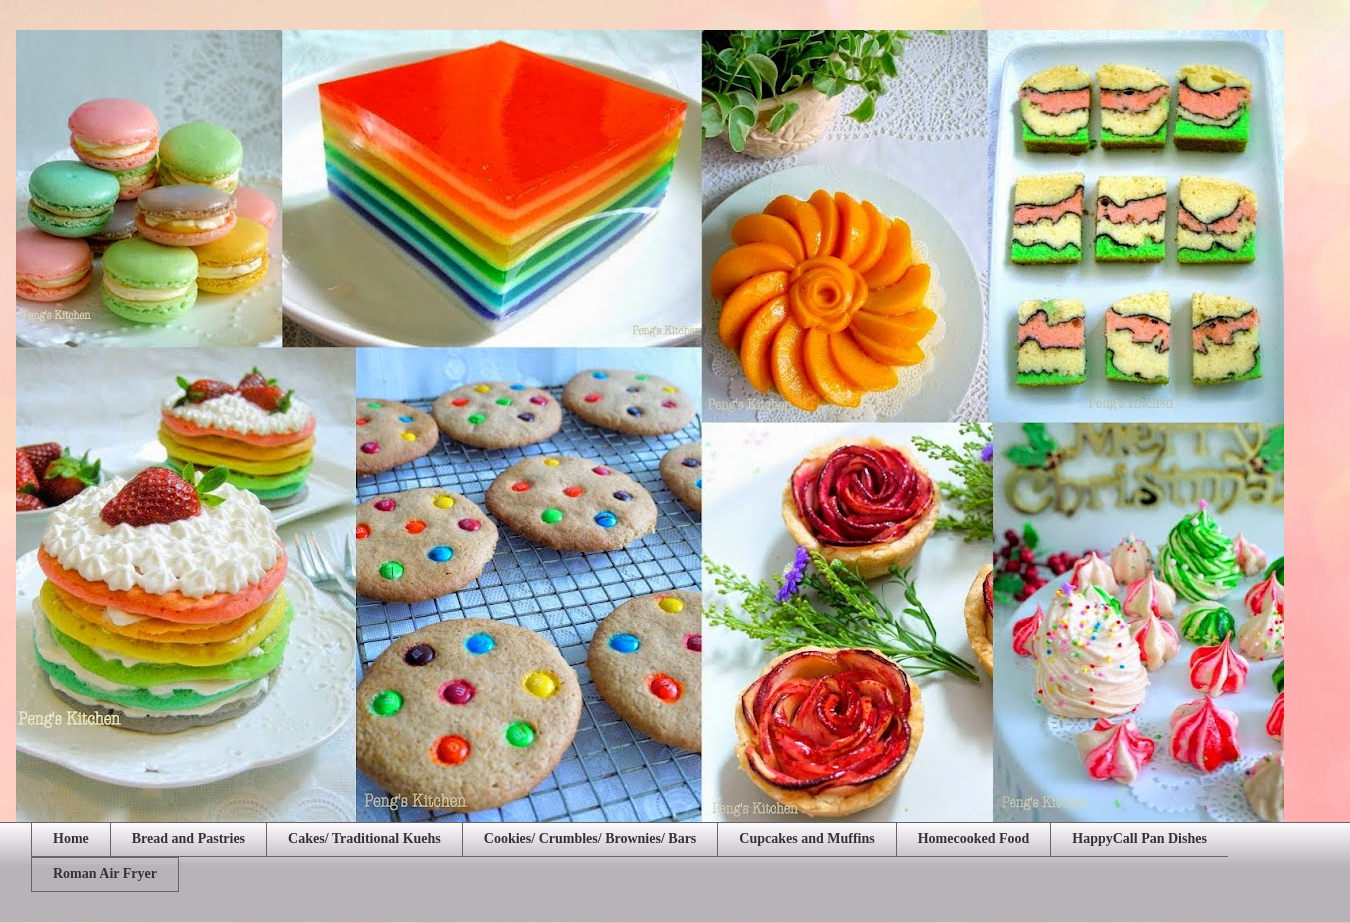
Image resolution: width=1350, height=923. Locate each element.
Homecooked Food (974, 838)
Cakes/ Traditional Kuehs (364, 838)
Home (71, 838)
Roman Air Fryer (105, 873)
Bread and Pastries (188, 838)
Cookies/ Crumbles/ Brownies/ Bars (590, 838)
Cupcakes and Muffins (806, 838)
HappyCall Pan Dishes (1139, 838)
